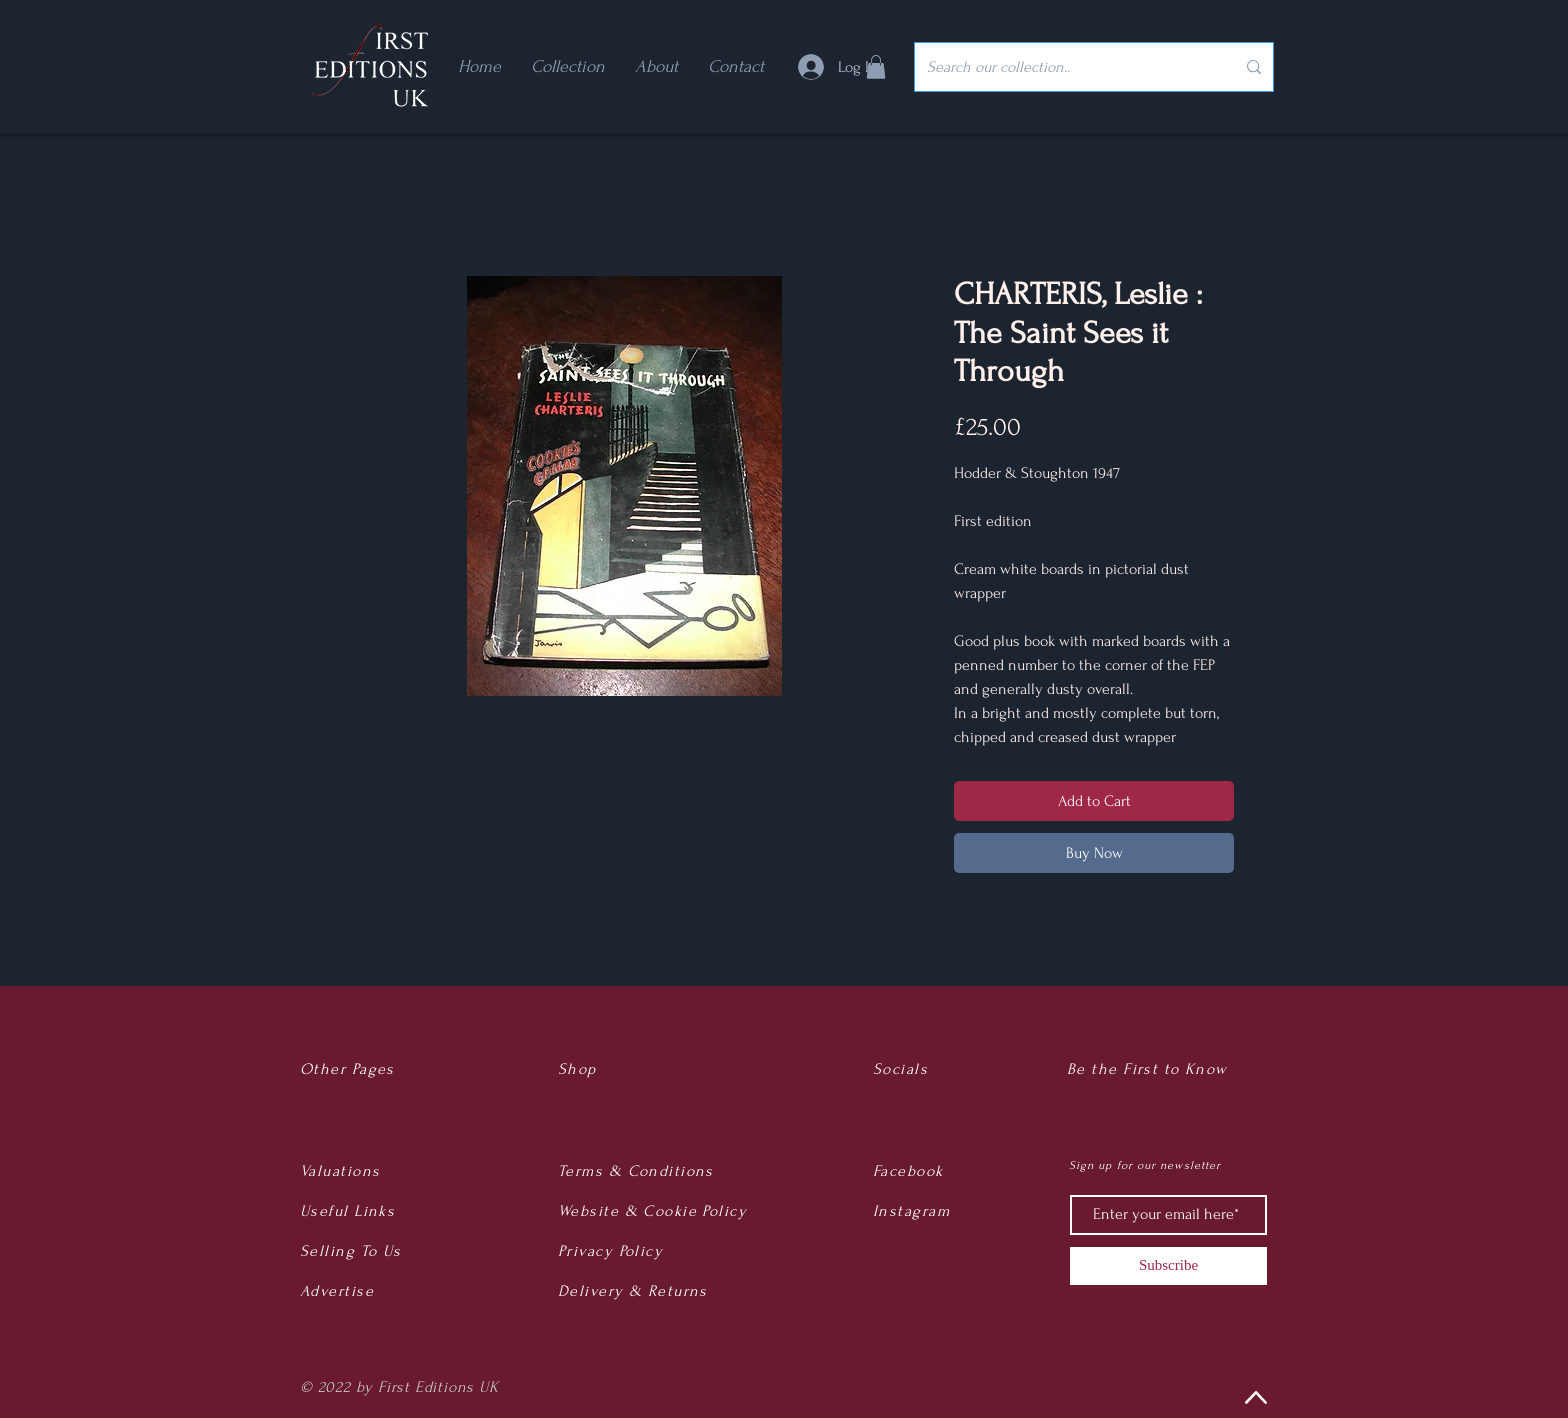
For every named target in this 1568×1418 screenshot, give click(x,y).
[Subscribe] (1168, 1266)
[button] (876, 67)
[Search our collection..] (1066, 67)
